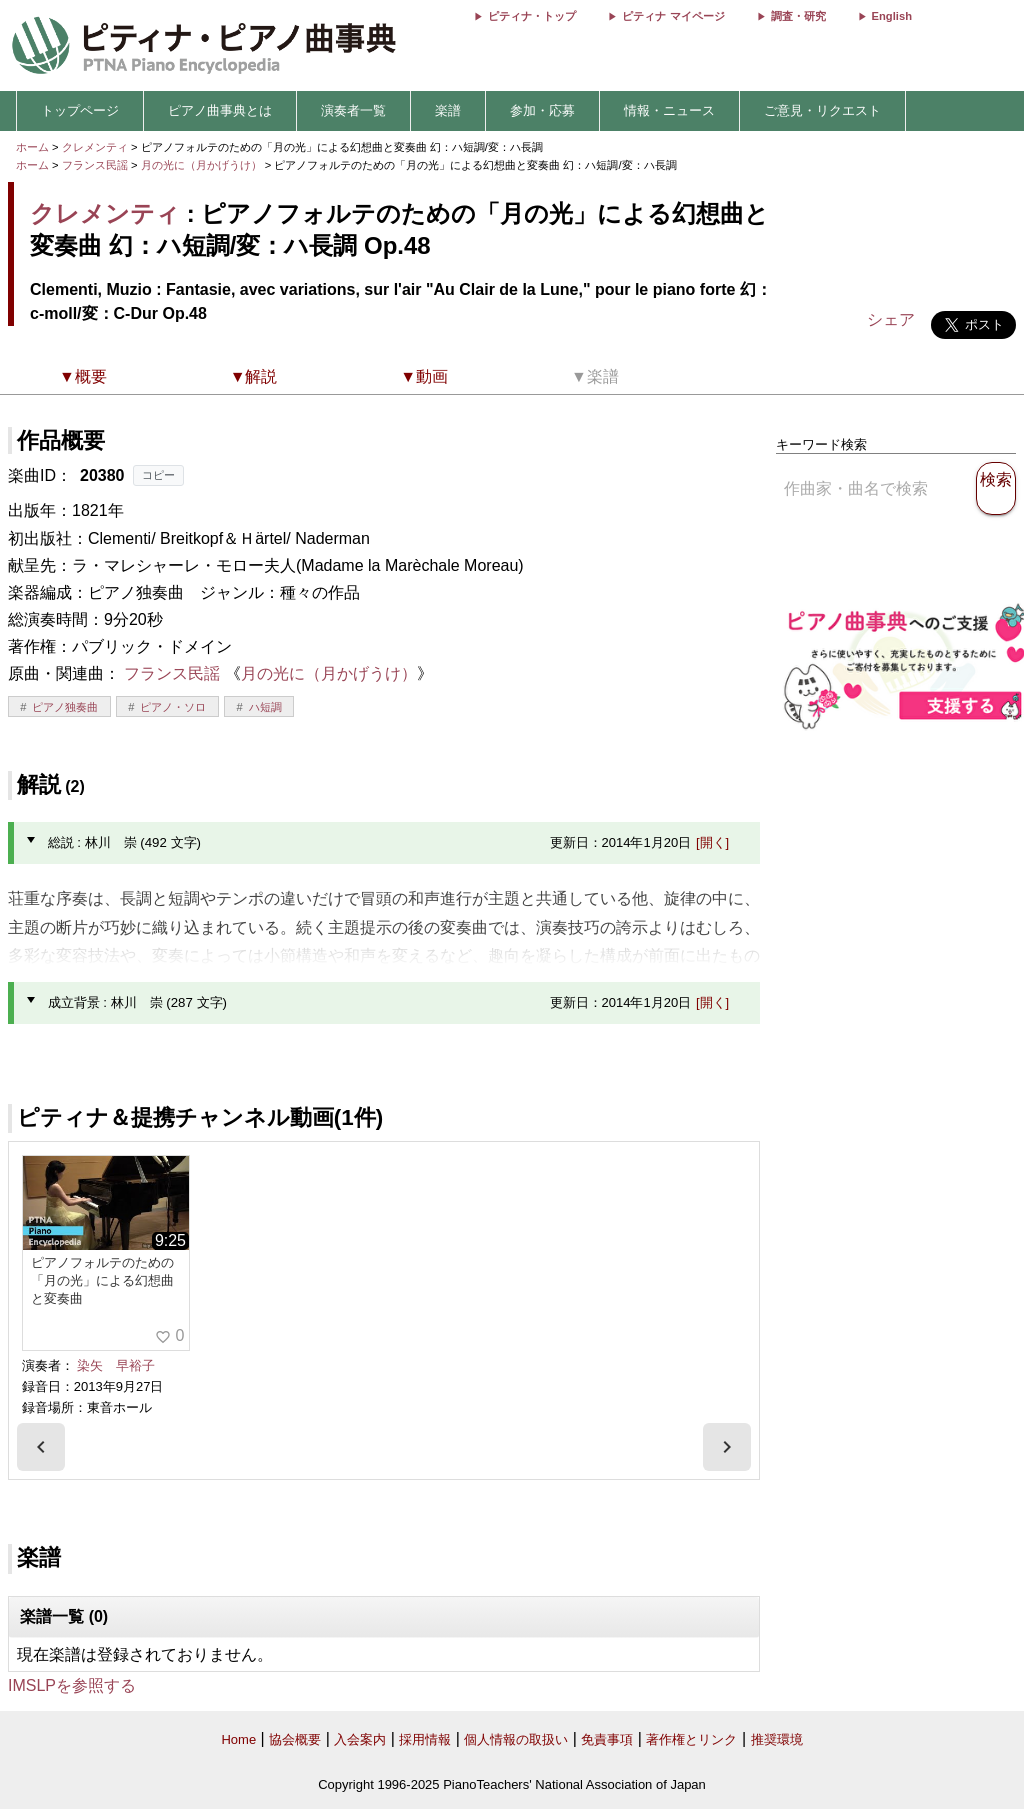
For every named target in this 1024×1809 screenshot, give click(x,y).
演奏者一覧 (353, 110)
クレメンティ (95, 147)
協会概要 (295, 1739)
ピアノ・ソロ (173, 707)
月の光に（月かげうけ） (203, 165)
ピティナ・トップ (532, 16)
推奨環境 (777, 1739)
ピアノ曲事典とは (220, 110)
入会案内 (360, 1739)
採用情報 (425, 1739)
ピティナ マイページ (673, 16)
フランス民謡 (95, 165)
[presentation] (41, 1447)
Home (238, 1739)
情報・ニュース (669, 110)
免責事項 (607, 1739)
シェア (891, 319)
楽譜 (448, 110)
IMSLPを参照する (72, 1685)
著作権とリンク (691, 1739)
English (892, 16)
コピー (158, 475)
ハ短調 (265, 707)
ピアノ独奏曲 (65, 707)
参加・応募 (542, 110)
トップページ (80, 110)
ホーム (32, 147)
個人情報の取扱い (516, 1739)
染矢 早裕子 (116, 1365)
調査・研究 (798, 16)
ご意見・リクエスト (822, 110)
